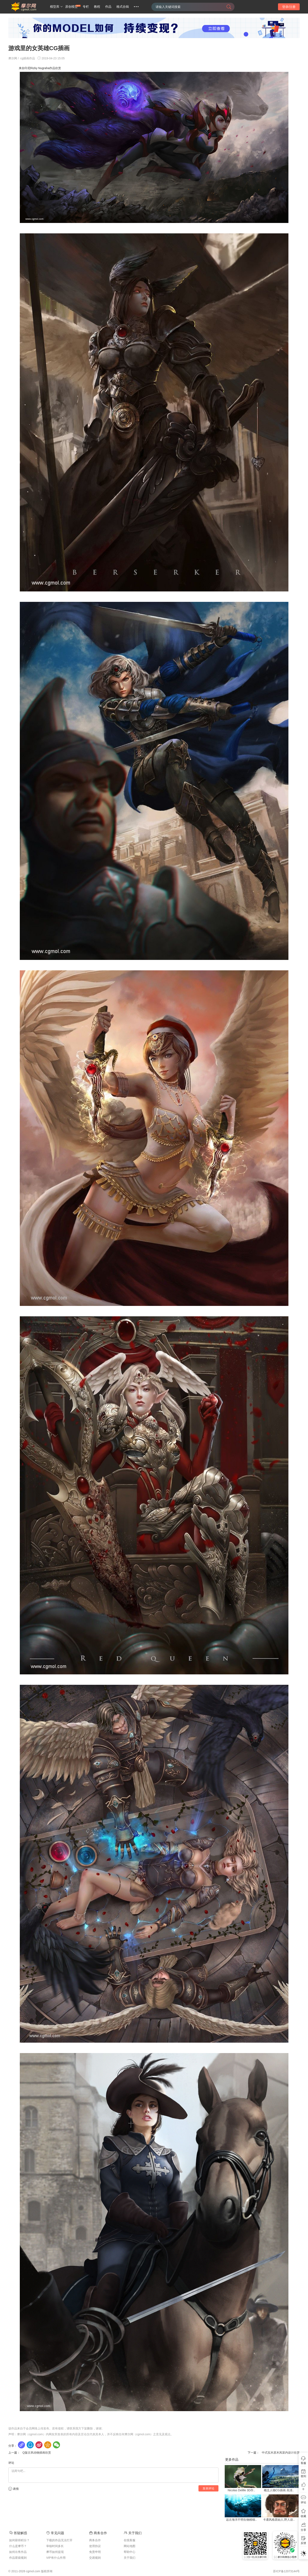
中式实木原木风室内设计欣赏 (280, 2452)
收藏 (303, 2516)
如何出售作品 (18, 2552)
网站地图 (129, 2546)
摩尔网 (12, 58)
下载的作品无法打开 (59, 2540)
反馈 (303, 2543)
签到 (303, 2476)
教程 (97, 6)
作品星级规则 (18, 2557)
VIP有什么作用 (56, 2557)
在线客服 (129, 2540)
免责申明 (95, 2552)
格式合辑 (122, 6)
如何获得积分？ (19, 2540)
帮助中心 (129, 2552)
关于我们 (129, 2557)
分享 (303, 2530)
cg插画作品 (27, 58)
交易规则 (95, 2557)
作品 (108, 6)
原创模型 (71, 6)
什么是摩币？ (18, 2546)
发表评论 (208, 2488)
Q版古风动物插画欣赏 (36, 2452)
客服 (303, 2463)
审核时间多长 (55, 2546)
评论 (303, 2502)
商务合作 (95, 2540)
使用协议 (95, 2546)
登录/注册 (289, 7)
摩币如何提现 (55, 2552)
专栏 (86, 6)
